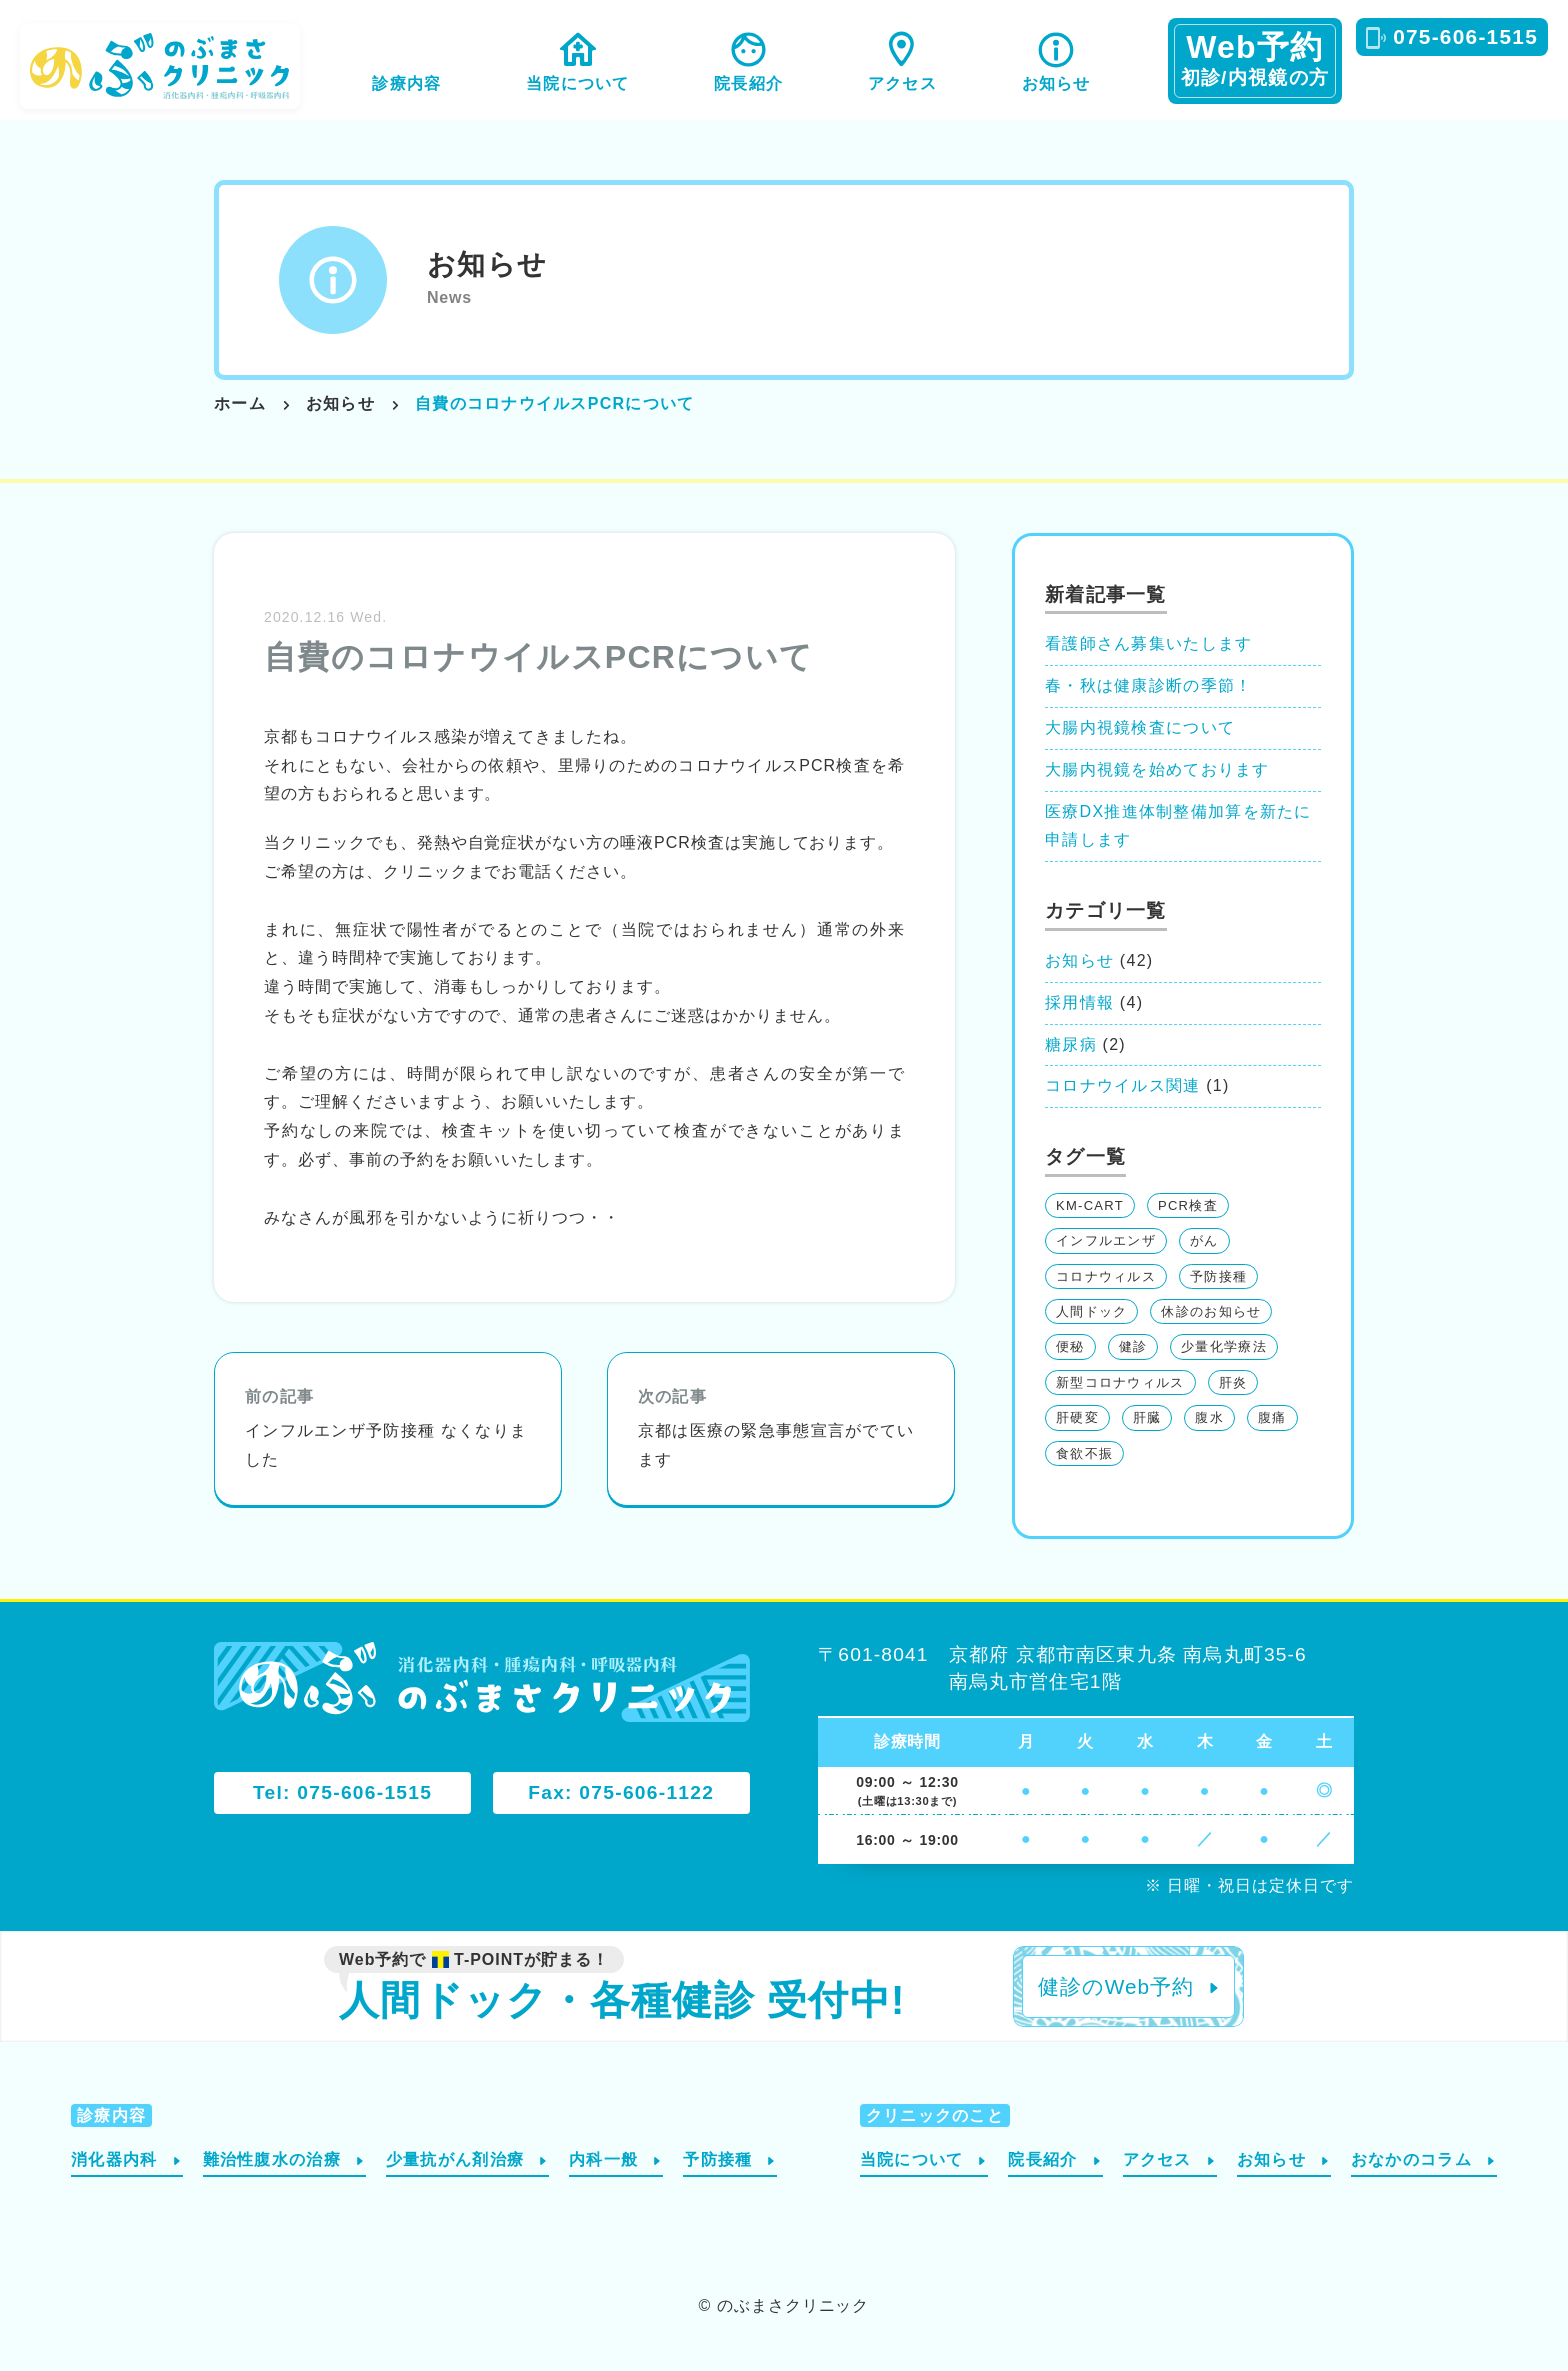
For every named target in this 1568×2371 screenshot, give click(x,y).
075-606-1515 (1465, 36)
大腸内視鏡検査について (1140, 727)
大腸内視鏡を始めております (1157, 769)
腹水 (1209, 1417)
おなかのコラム (1411, 2159)
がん (1204, 1240)
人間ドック (1091, 1311)
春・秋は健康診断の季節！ (1148, 685)
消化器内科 (114, 2159)
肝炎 (1233, 1382)
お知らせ (1056, 83)
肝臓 (1147, 1417)
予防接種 (1218, 1276)
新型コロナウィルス (1120, 1382)
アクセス (902, 83)
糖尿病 (1071, 1044)
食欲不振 (1084, 1453)
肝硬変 (1077, 1417)
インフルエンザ (1106, 1240)
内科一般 (603, 2159)
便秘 (1070, 1346)
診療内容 (406, 83)
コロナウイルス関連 (1123, 1085)
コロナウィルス (1106, 1276)
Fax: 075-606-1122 (621, 1792)
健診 (1133, 1346)
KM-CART (1090, 1205)
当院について (578, 83)
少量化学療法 (1224, 1346)
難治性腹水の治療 (272, 2159)
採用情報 (1079, 1002)
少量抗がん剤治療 (455, 2159)
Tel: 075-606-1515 (342, 1792)
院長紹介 (748, 83)
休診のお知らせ (1211, 1311)
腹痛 (1272, 1417)
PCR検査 (1188, 1205)
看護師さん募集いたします (1148, 643)
